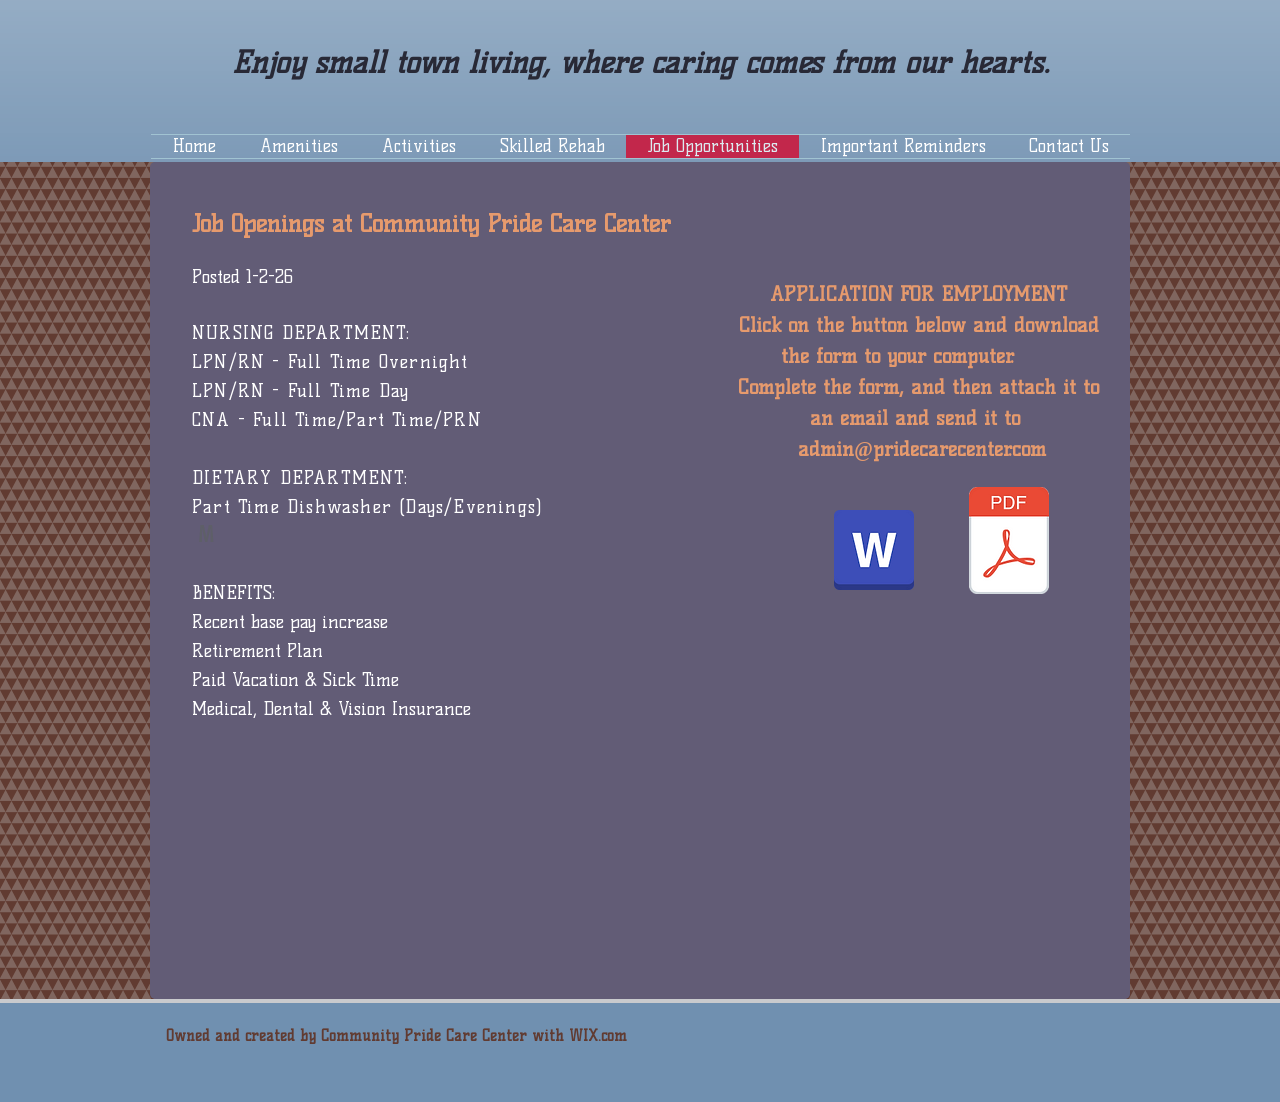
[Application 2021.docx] (874, 552)
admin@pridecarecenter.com (922, 449)
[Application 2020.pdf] (1009, 543)
